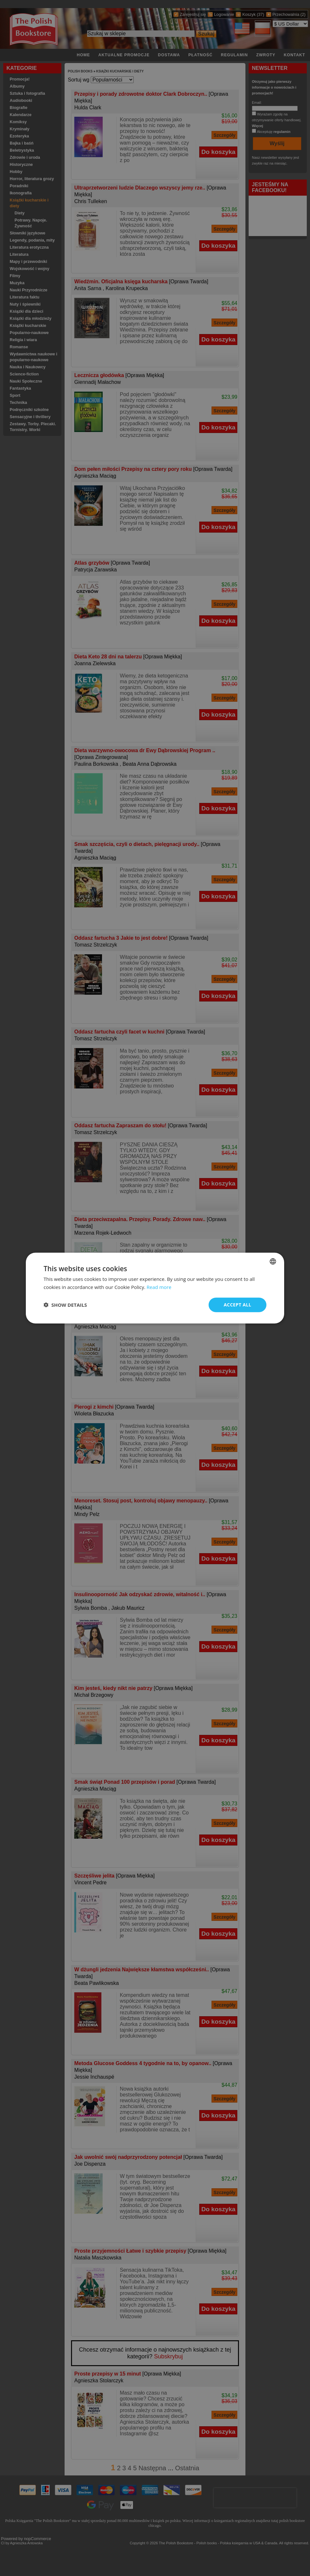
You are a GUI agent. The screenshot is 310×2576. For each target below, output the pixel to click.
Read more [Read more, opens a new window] (159, 1287)
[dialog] (155, 1288)
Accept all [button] (237, 1305)
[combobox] (273, 1261)
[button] (65, 1305)
